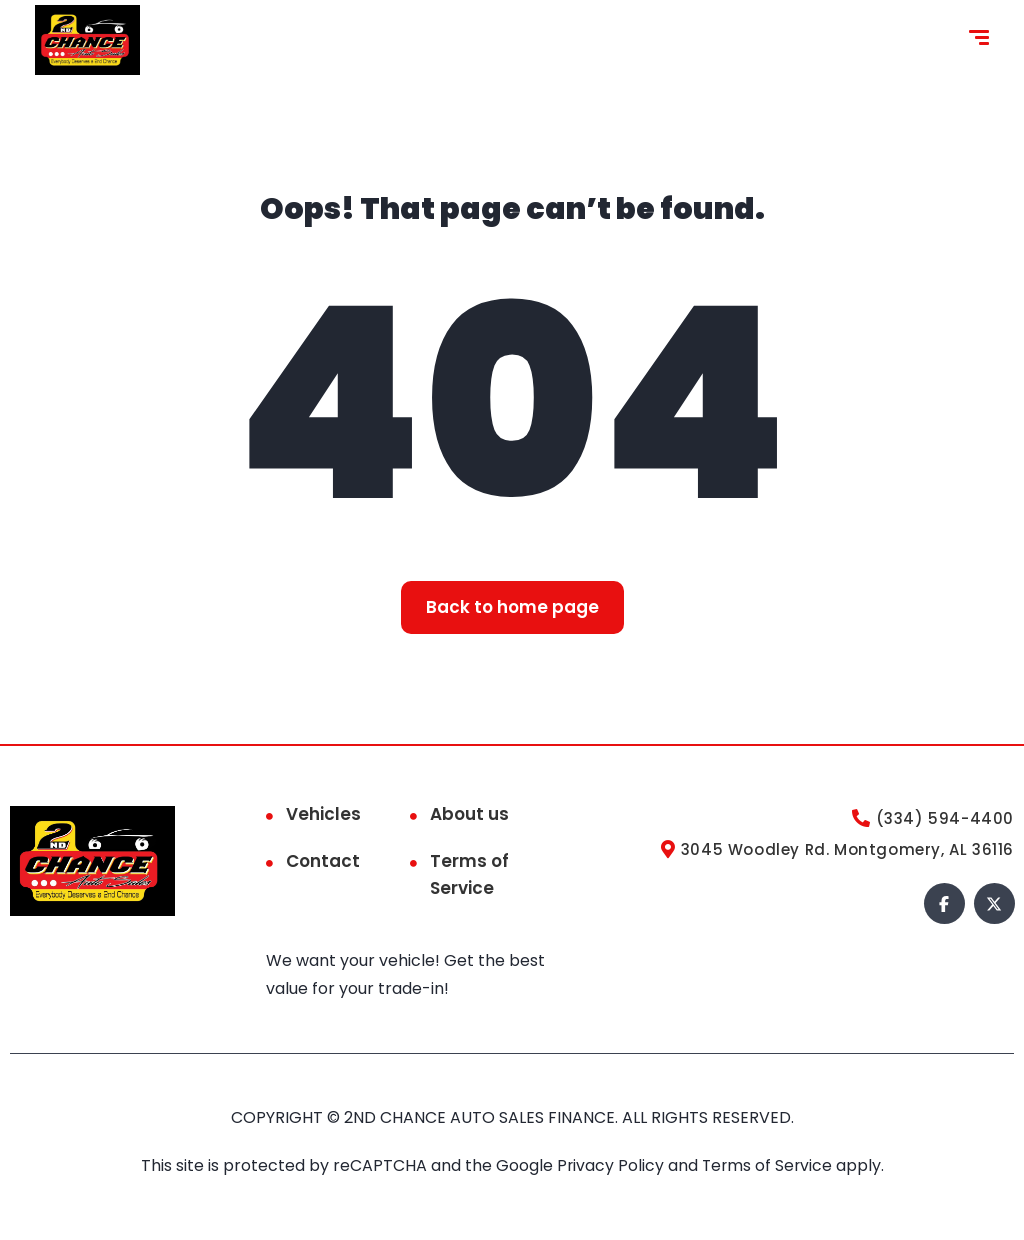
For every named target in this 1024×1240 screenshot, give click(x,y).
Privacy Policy (611, 1165)
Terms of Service (469, 874)
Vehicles (323, 814)
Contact (323, 861)
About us (469, 814)
